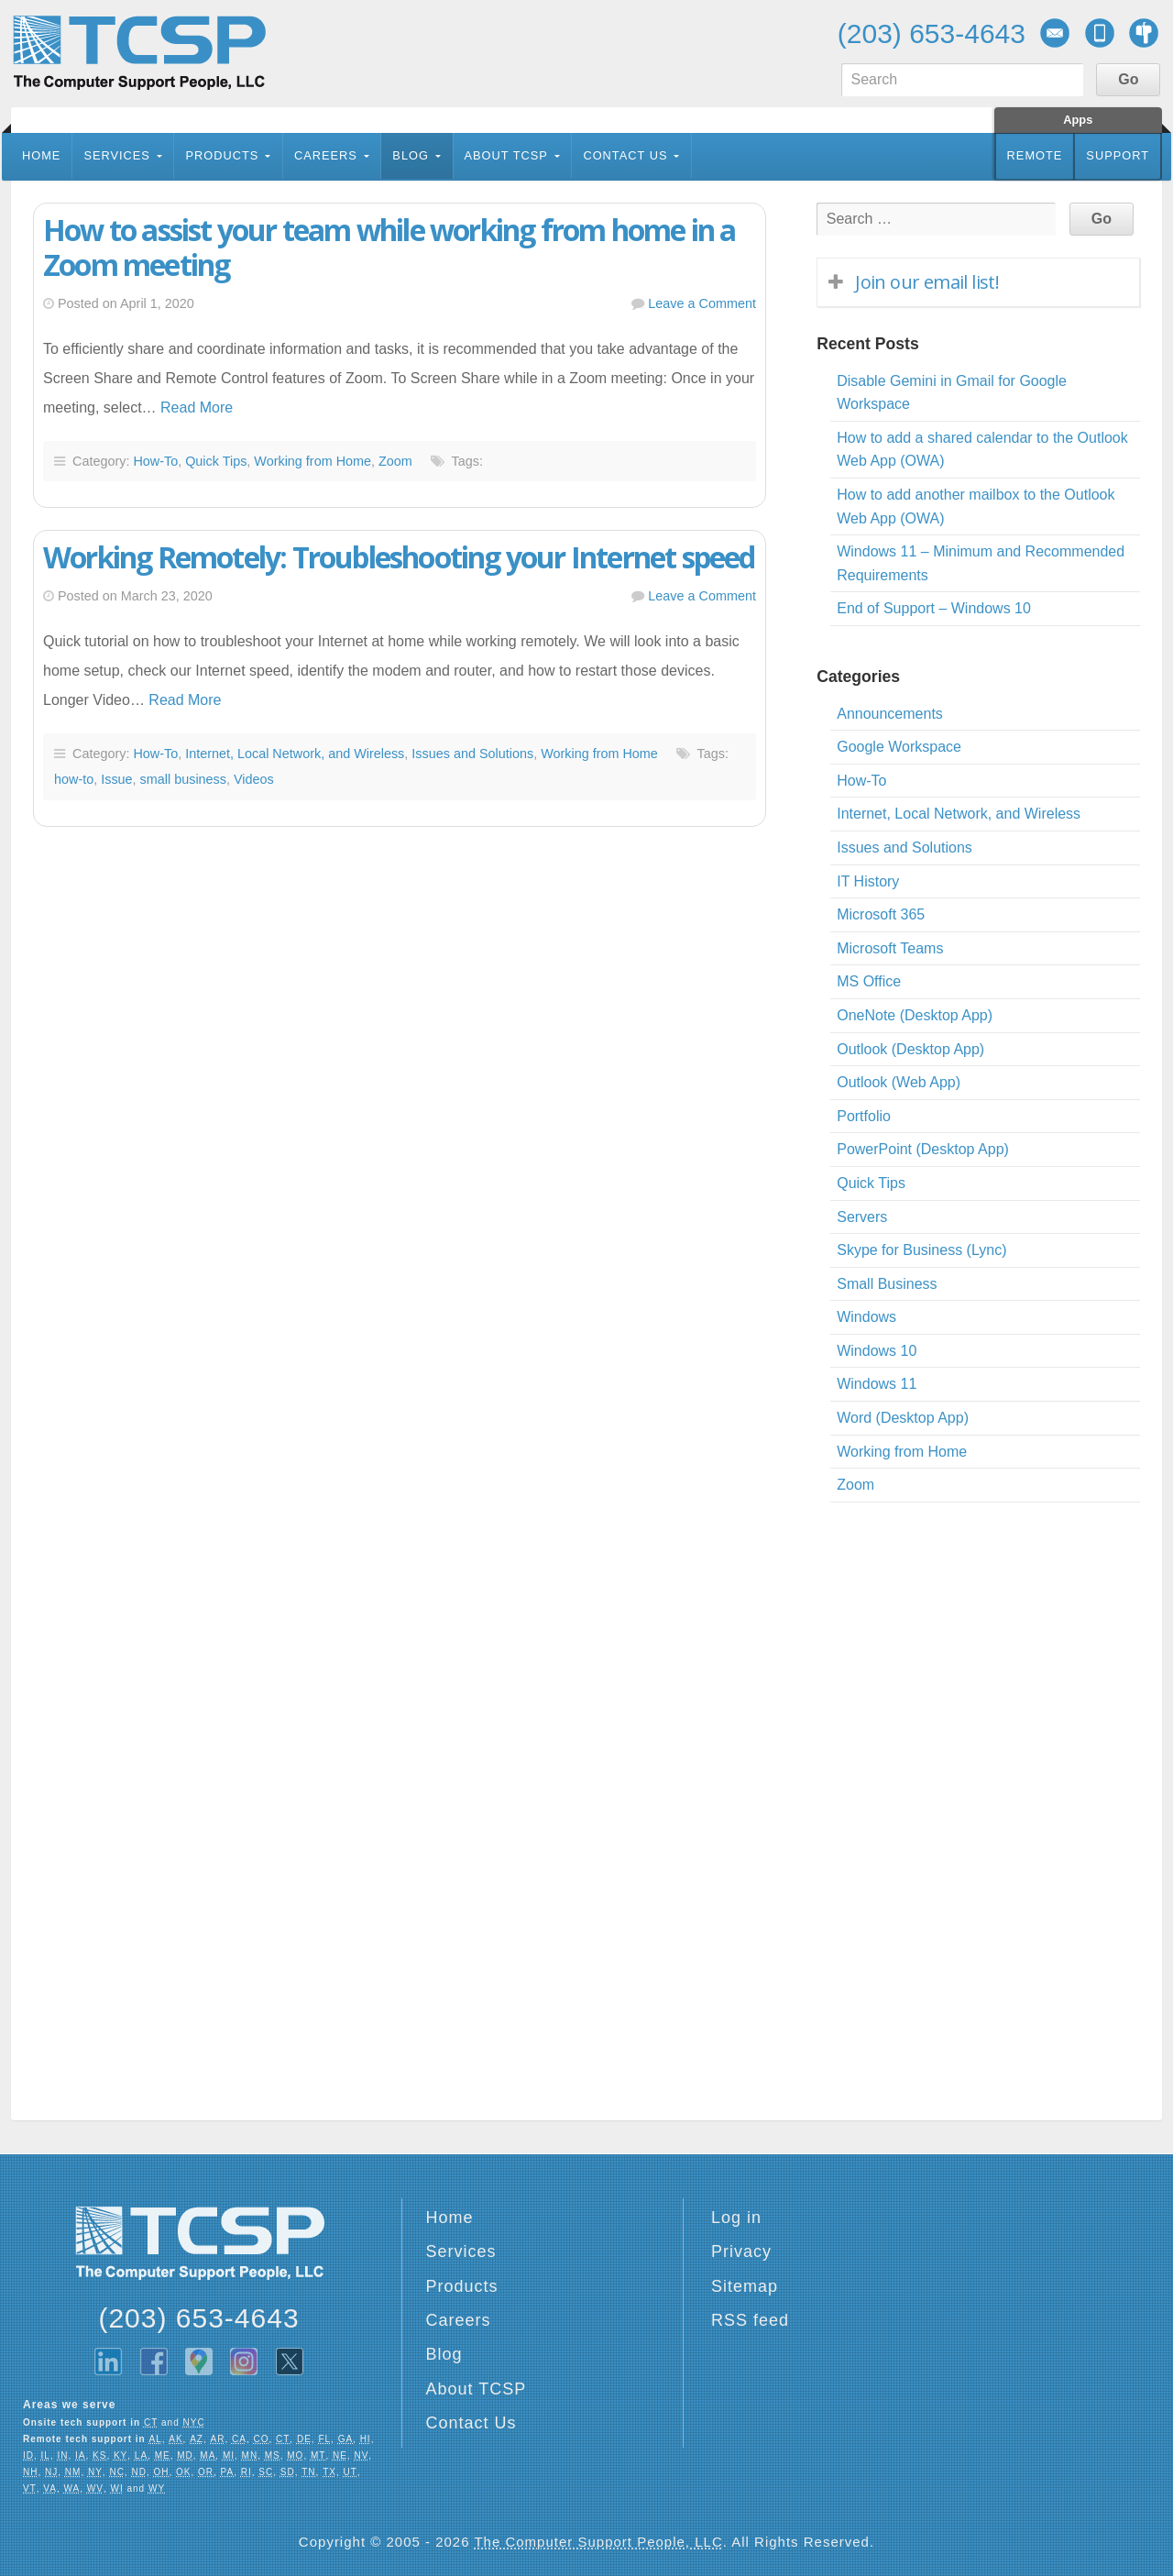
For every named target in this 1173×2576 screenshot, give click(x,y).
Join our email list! (927, 282)
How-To (155, 461)
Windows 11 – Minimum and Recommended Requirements (980, 563)
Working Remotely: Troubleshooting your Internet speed (399, 557)
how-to (73, 779)
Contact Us (625, 155)
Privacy (741, 2251)
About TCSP (506, 155)
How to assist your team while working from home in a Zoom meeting (389, 247)
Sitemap (744, 2286)
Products (221, 155)
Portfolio (864, 1116)
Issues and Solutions (472, 753)
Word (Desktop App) (903, 1418)
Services (116, 155)
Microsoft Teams (890, 948)
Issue (116, 779)
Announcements (890, 713)
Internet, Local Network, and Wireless (294, 753)
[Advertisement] (391, 1048)
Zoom (395, 461)
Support (1117, 155)
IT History (868, 881)
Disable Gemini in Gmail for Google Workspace (952, 393)
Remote (1035, 155)
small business (183, 779)
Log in (736, 2217)
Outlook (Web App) (898, 1082)
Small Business (887, 1284)
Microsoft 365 (881, 914)
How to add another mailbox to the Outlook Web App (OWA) (975, 506)
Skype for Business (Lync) (921, 1250)
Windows (866, 1317)
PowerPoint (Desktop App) (923, 1149)
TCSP (139, 52)
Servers (862, 1217)
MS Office (869, 981)
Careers (325, 155)
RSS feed (750, 2320)
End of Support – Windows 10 (934, 608)
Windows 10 (876, 1351)
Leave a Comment (702, 303)
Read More (196, 407)
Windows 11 (876, 1384)
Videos (254, 779)
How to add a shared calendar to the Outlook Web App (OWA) (982, 449)
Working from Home (312, 461)
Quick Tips (216, 461)
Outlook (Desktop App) (910, 1049)
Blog (410, 155)
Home (41, 155)
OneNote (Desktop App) (914, 1015)
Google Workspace (899, 746)
